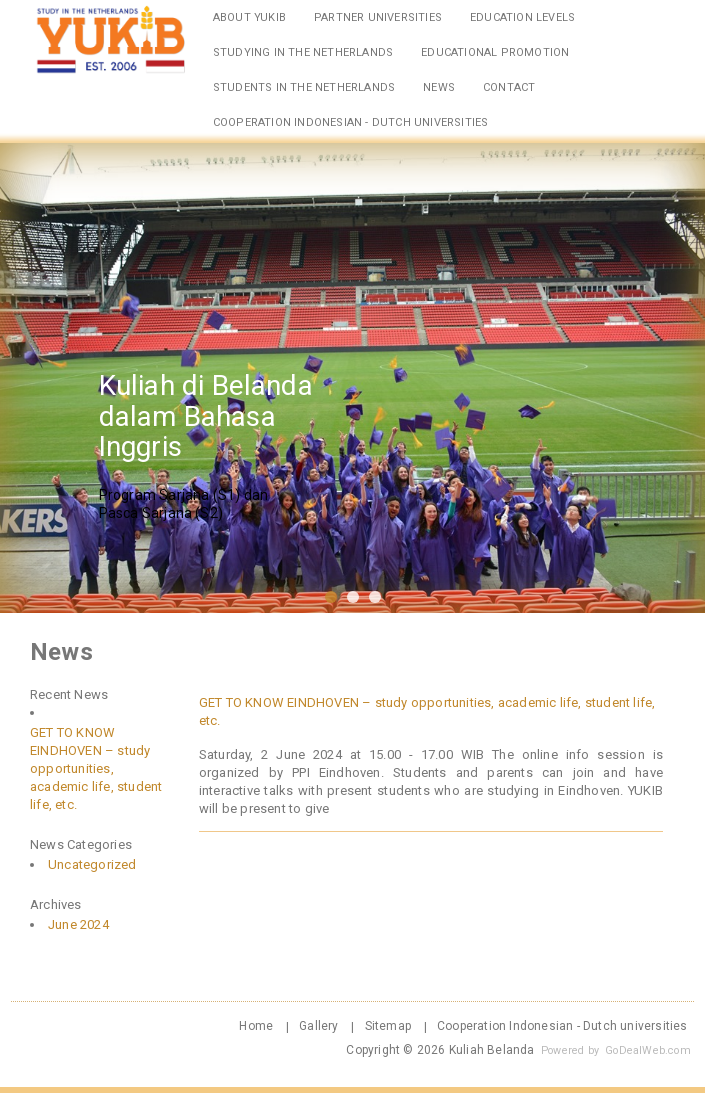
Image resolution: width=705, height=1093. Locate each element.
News (439, 87)
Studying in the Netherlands (303, 52)
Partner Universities (378, 17)
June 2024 (78, 924)
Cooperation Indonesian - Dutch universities (351, 122)
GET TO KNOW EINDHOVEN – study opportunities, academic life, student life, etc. (96, 768)
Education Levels (522, 17)
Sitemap (388, 1026)
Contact (509, 87)
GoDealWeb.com (648, 1050)
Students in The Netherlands (304, 87)
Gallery (318, 1026)
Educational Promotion (495, 52)
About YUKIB (249, 17)
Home (256, 1026)
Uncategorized (92, 864)
